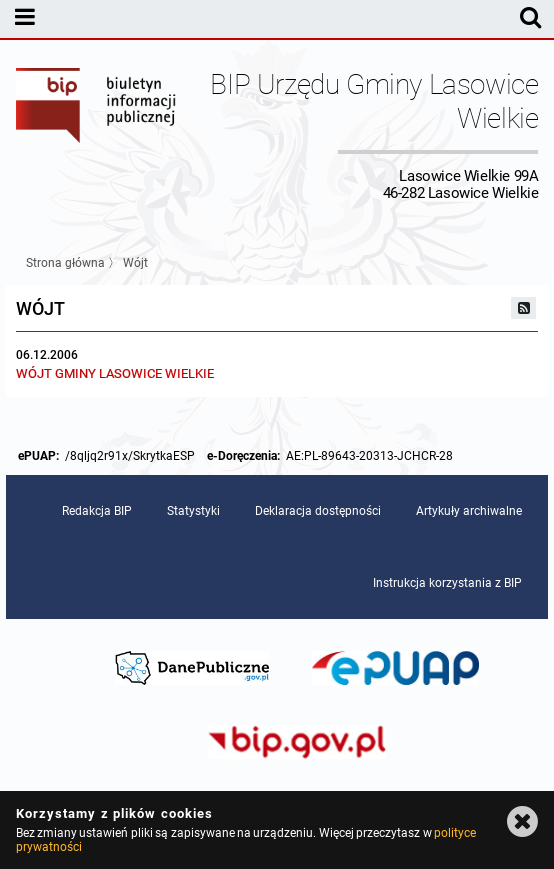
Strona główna (65, 263)
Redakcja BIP (97, 511)
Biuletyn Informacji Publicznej (97, 134)
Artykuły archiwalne (469, 511)
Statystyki (193, 511)
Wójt (135, 263)
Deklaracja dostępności (318, 511)
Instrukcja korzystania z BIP (447, 583)
